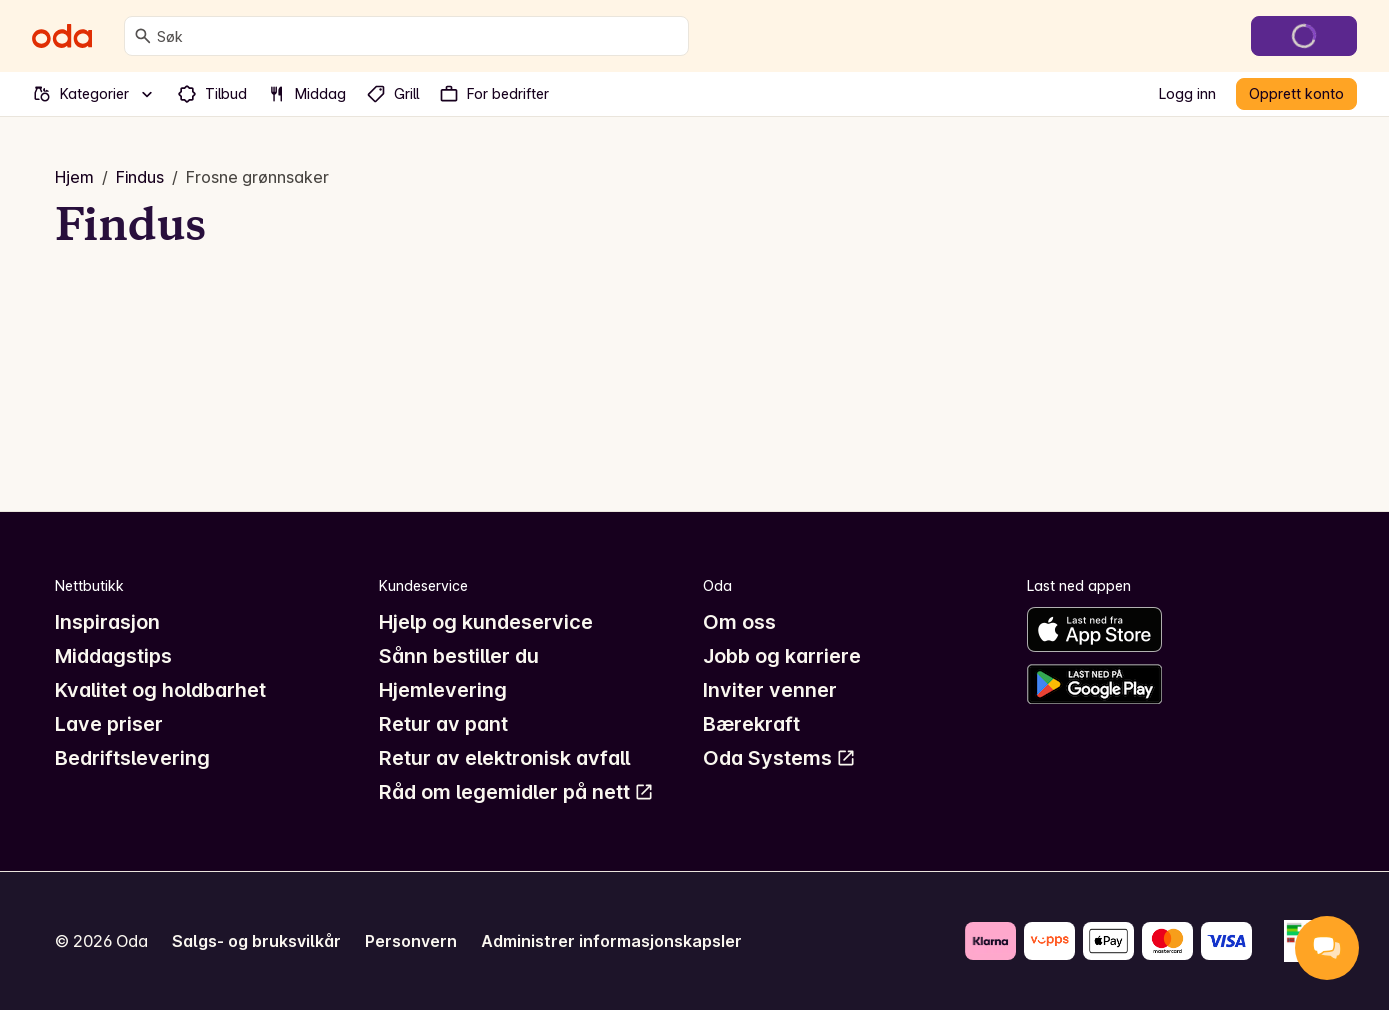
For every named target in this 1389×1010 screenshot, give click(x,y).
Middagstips (113, 656)
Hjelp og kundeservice (486, 622)
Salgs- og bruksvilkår (256, 941)
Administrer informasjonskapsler (611, 941)
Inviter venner (770, 690)
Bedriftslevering (132, 758)
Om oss (739, 622)
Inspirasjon (107, 622)
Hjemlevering (443, 690)
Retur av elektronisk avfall (504, 758)
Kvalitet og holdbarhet (160, 690)
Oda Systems (779, 758)
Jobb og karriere (782, 656)
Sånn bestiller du (459, 656)
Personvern (411, 941)
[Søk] (143, 36)
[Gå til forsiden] (62, 36)
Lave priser (109, 724)
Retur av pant (443, 724)
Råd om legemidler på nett (516, 792)
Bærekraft (751, 724)
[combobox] (418, 36)
